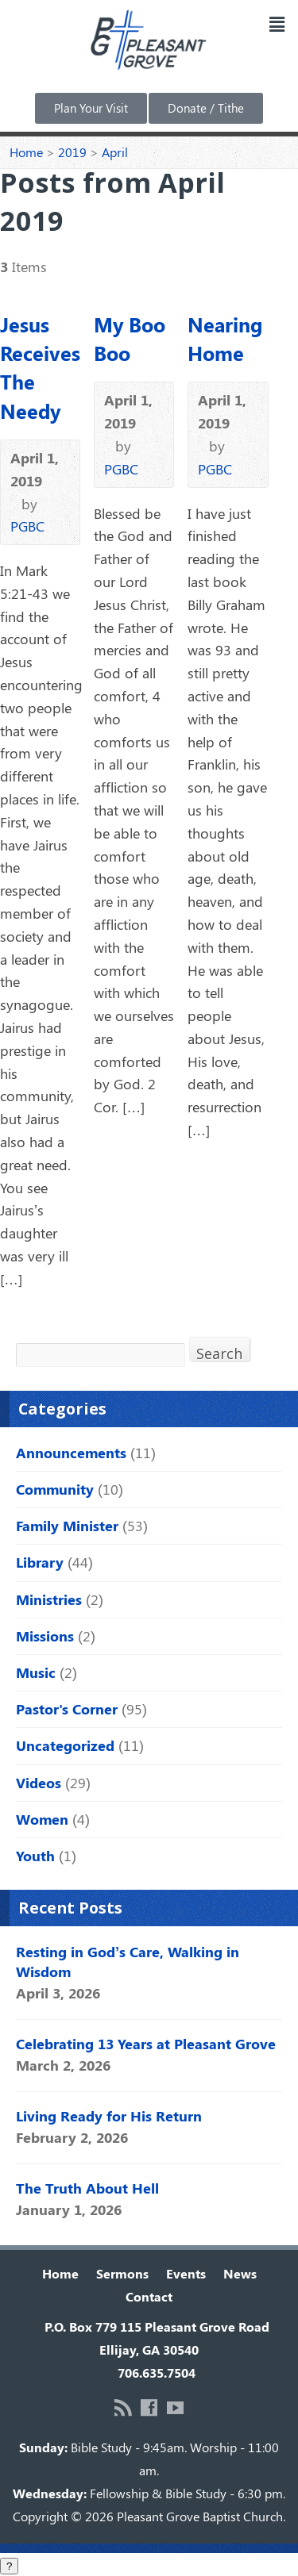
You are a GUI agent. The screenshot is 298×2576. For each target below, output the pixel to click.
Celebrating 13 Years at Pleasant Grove (146, 2043)
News (240, 2273)
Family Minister (67, 1525)
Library (40, 1562)
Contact (149, 2296)
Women (42, 1819)
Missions (45, 1635)
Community (55, 1489)
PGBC (27, 526)
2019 (72, 152)
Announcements (71, 1452)
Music (36, 1672)
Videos (38, 1782)
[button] (276, 24)
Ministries (49, 1599)
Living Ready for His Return (109, 2115)
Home (26, 152)
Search (219, 1352)
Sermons (122, 2273)
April (115, 152)
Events (186, 2273)
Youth (35, 1855)
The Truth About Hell (87, 2188)
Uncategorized (65, 1745)
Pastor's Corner (67, 1708)
